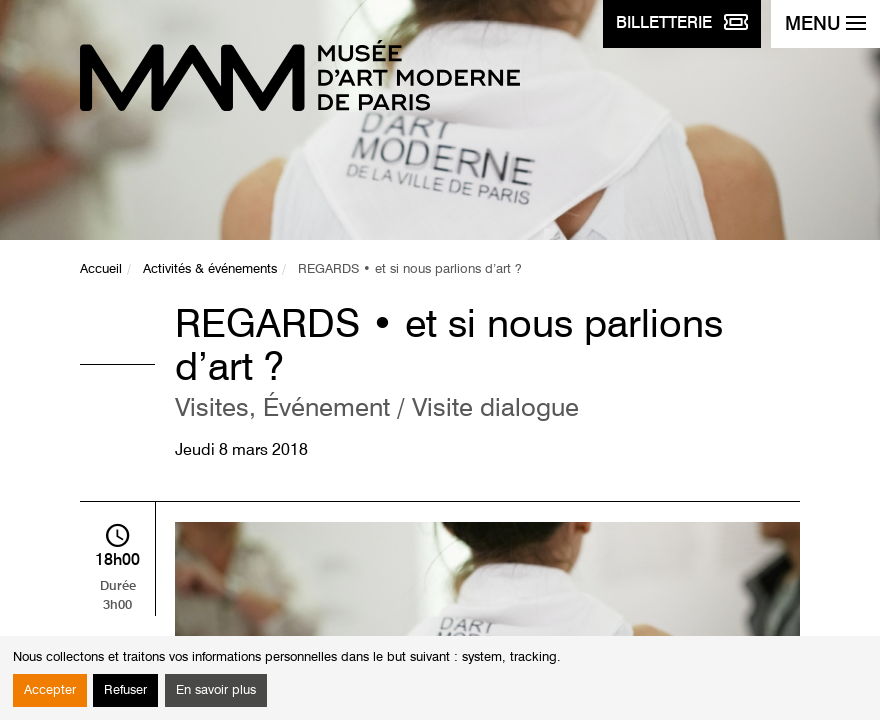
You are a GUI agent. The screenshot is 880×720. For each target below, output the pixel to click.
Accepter (50, 690)
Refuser (125, 690)
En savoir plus (216, 690)
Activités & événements (210, 269)
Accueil (101, 269)
